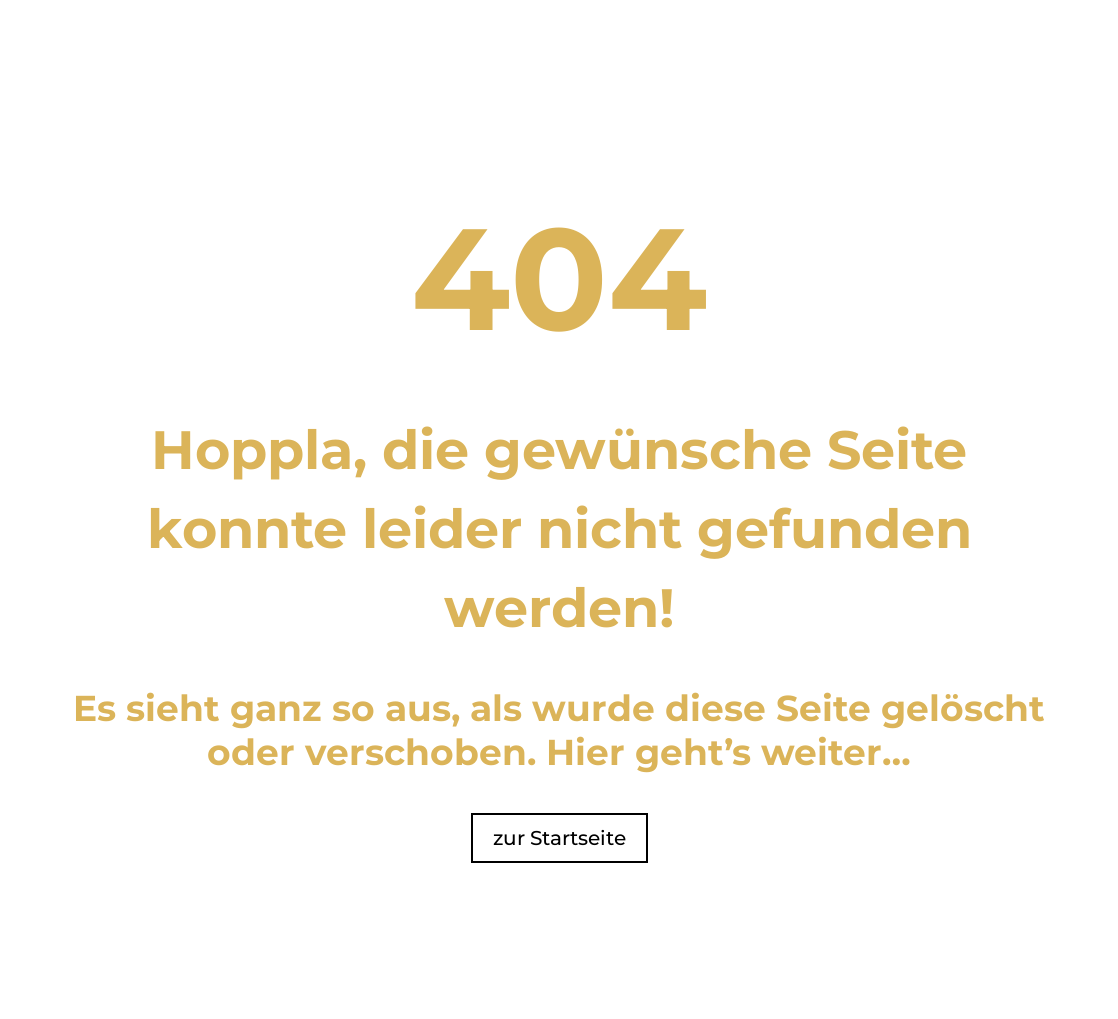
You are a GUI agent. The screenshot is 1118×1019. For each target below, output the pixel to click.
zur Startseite (559, 838)
